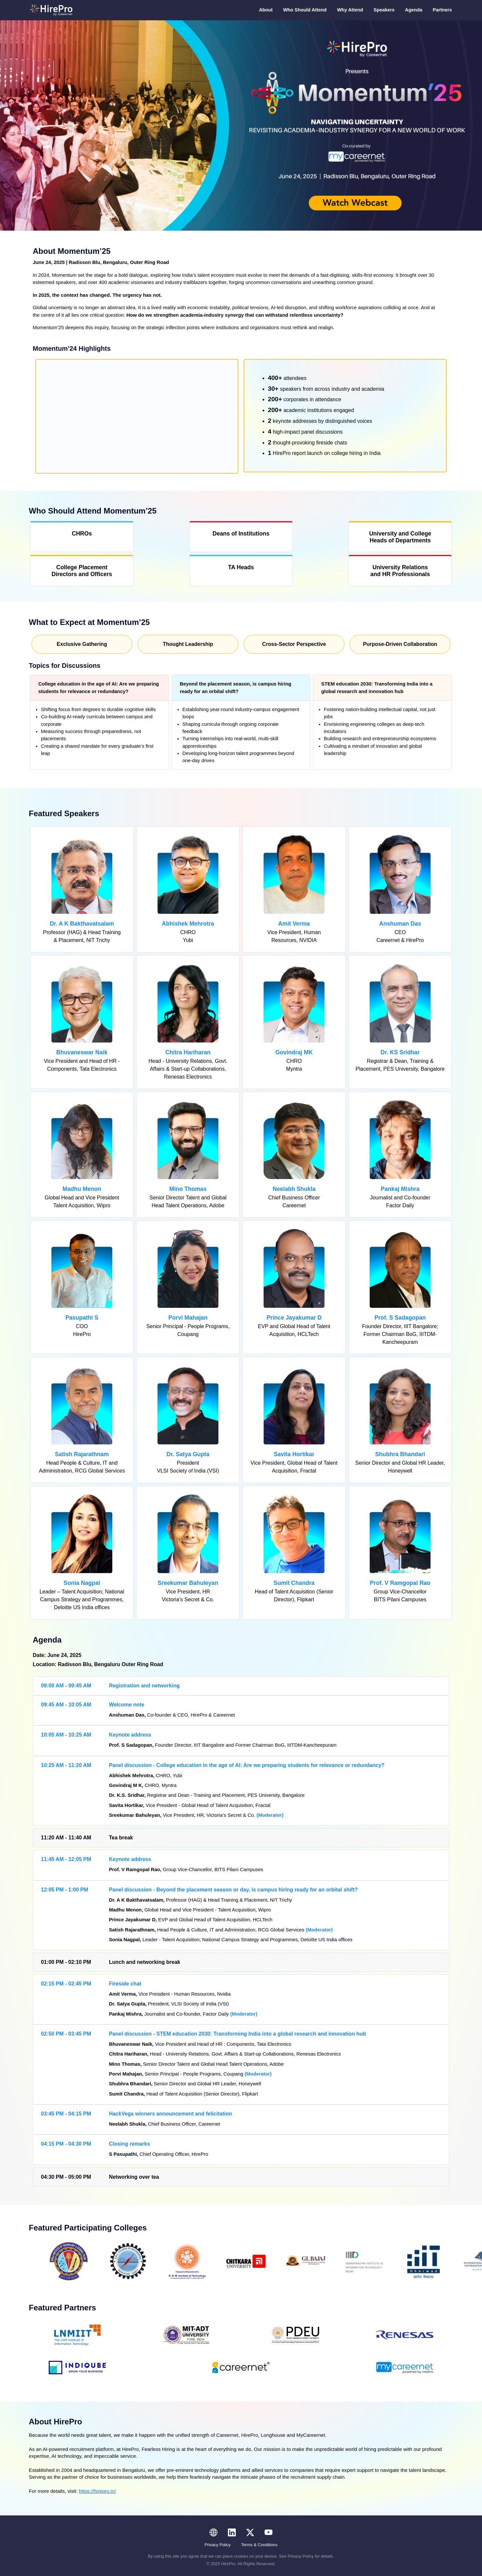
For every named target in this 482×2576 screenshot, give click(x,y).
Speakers (384, 9)
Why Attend (350, 9)
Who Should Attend (304, 9)
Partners (442, 9)
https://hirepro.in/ (97, 2491)
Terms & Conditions (259, 2544)
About (266, 9)
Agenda (413, 9)
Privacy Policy (218, 2544)
